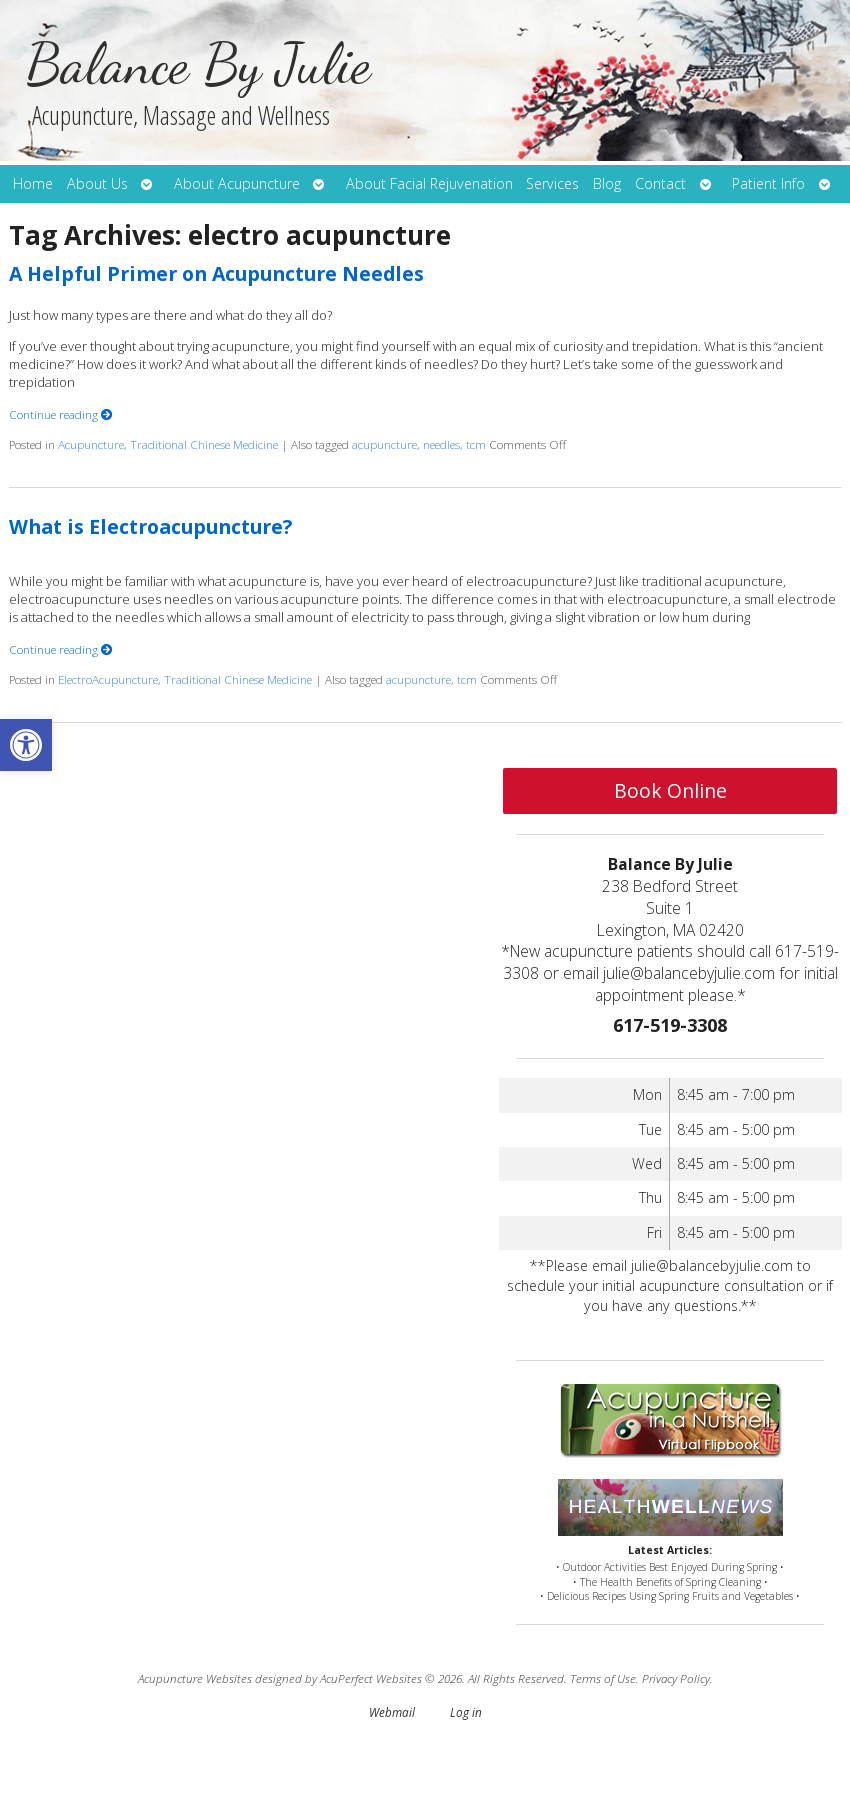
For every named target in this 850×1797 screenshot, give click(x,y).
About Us (97, 183)
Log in (466, 1712)
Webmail (392, 1712)
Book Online (670, 790)
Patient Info (768, 183)
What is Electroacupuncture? (150, 526)
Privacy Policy (676, 1678)
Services (552, 183)
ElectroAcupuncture (108, 679)
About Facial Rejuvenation (429, 183)
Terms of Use (603, 1678)
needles (441, 444)
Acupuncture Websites (195, 1678)
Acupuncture (91, 444)
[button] (26, 745)
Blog (607, 183)
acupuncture (384, 444)
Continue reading (61, 414)
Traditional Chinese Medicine (204, 444)
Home (33, 183)
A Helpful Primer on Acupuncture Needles (216, 273)
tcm (476, 444)
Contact (660, 183)
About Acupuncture (237, 183)
